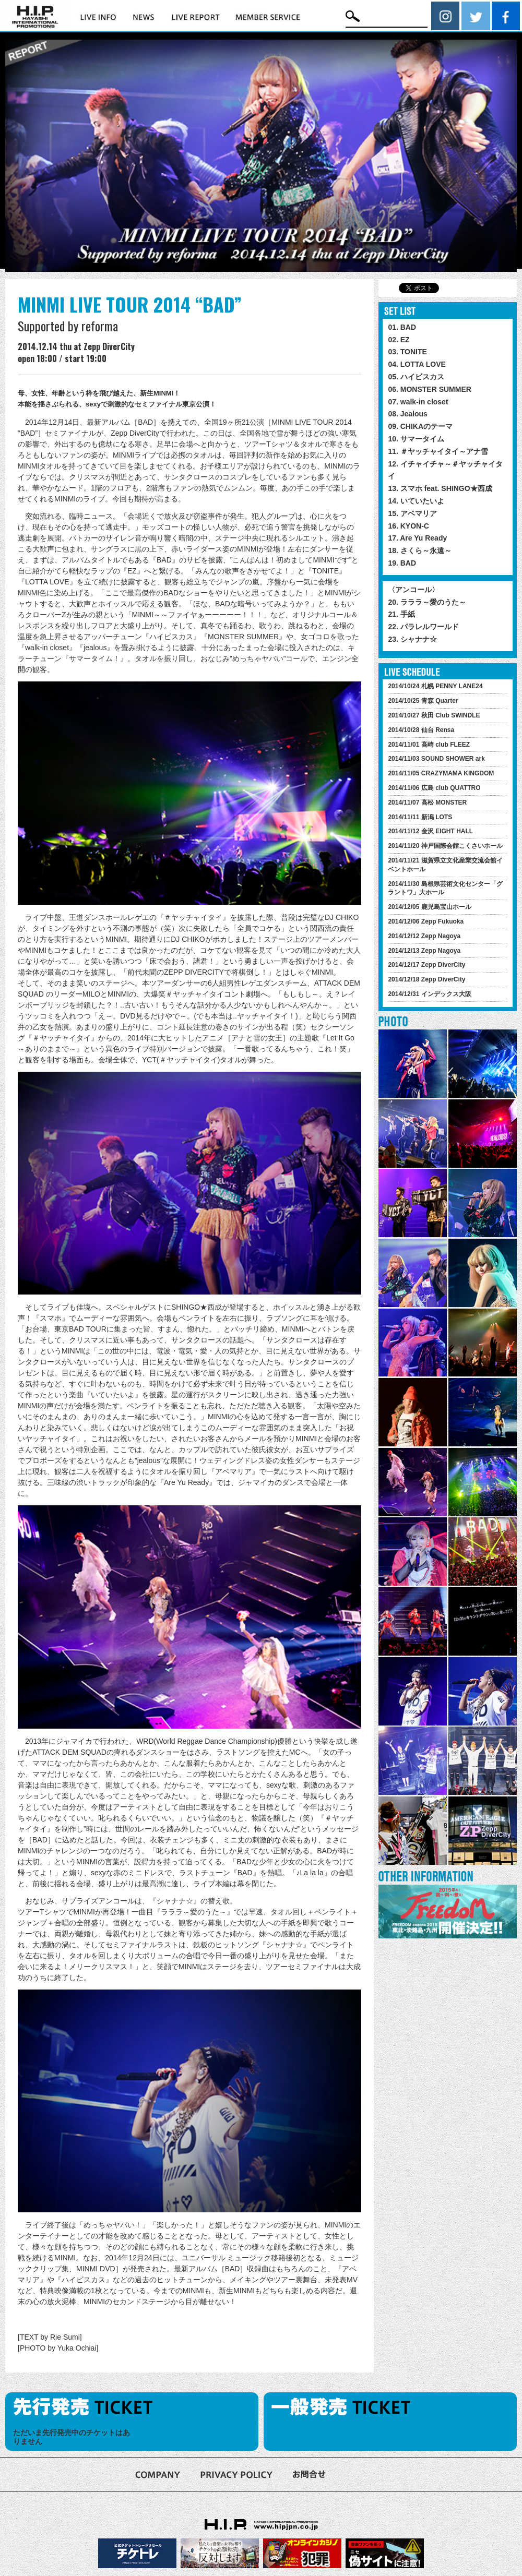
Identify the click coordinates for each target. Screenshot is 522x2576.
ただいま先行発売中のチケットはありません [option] (71, 2437)
